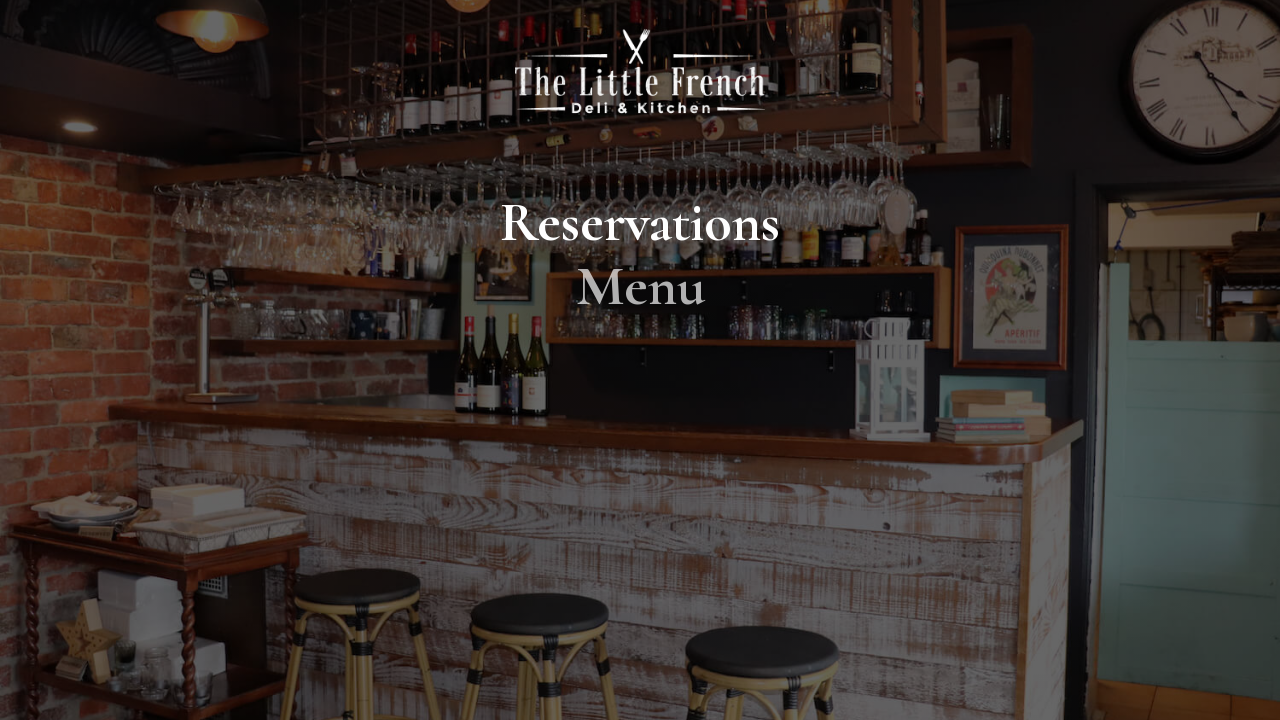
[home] (640, 70)
